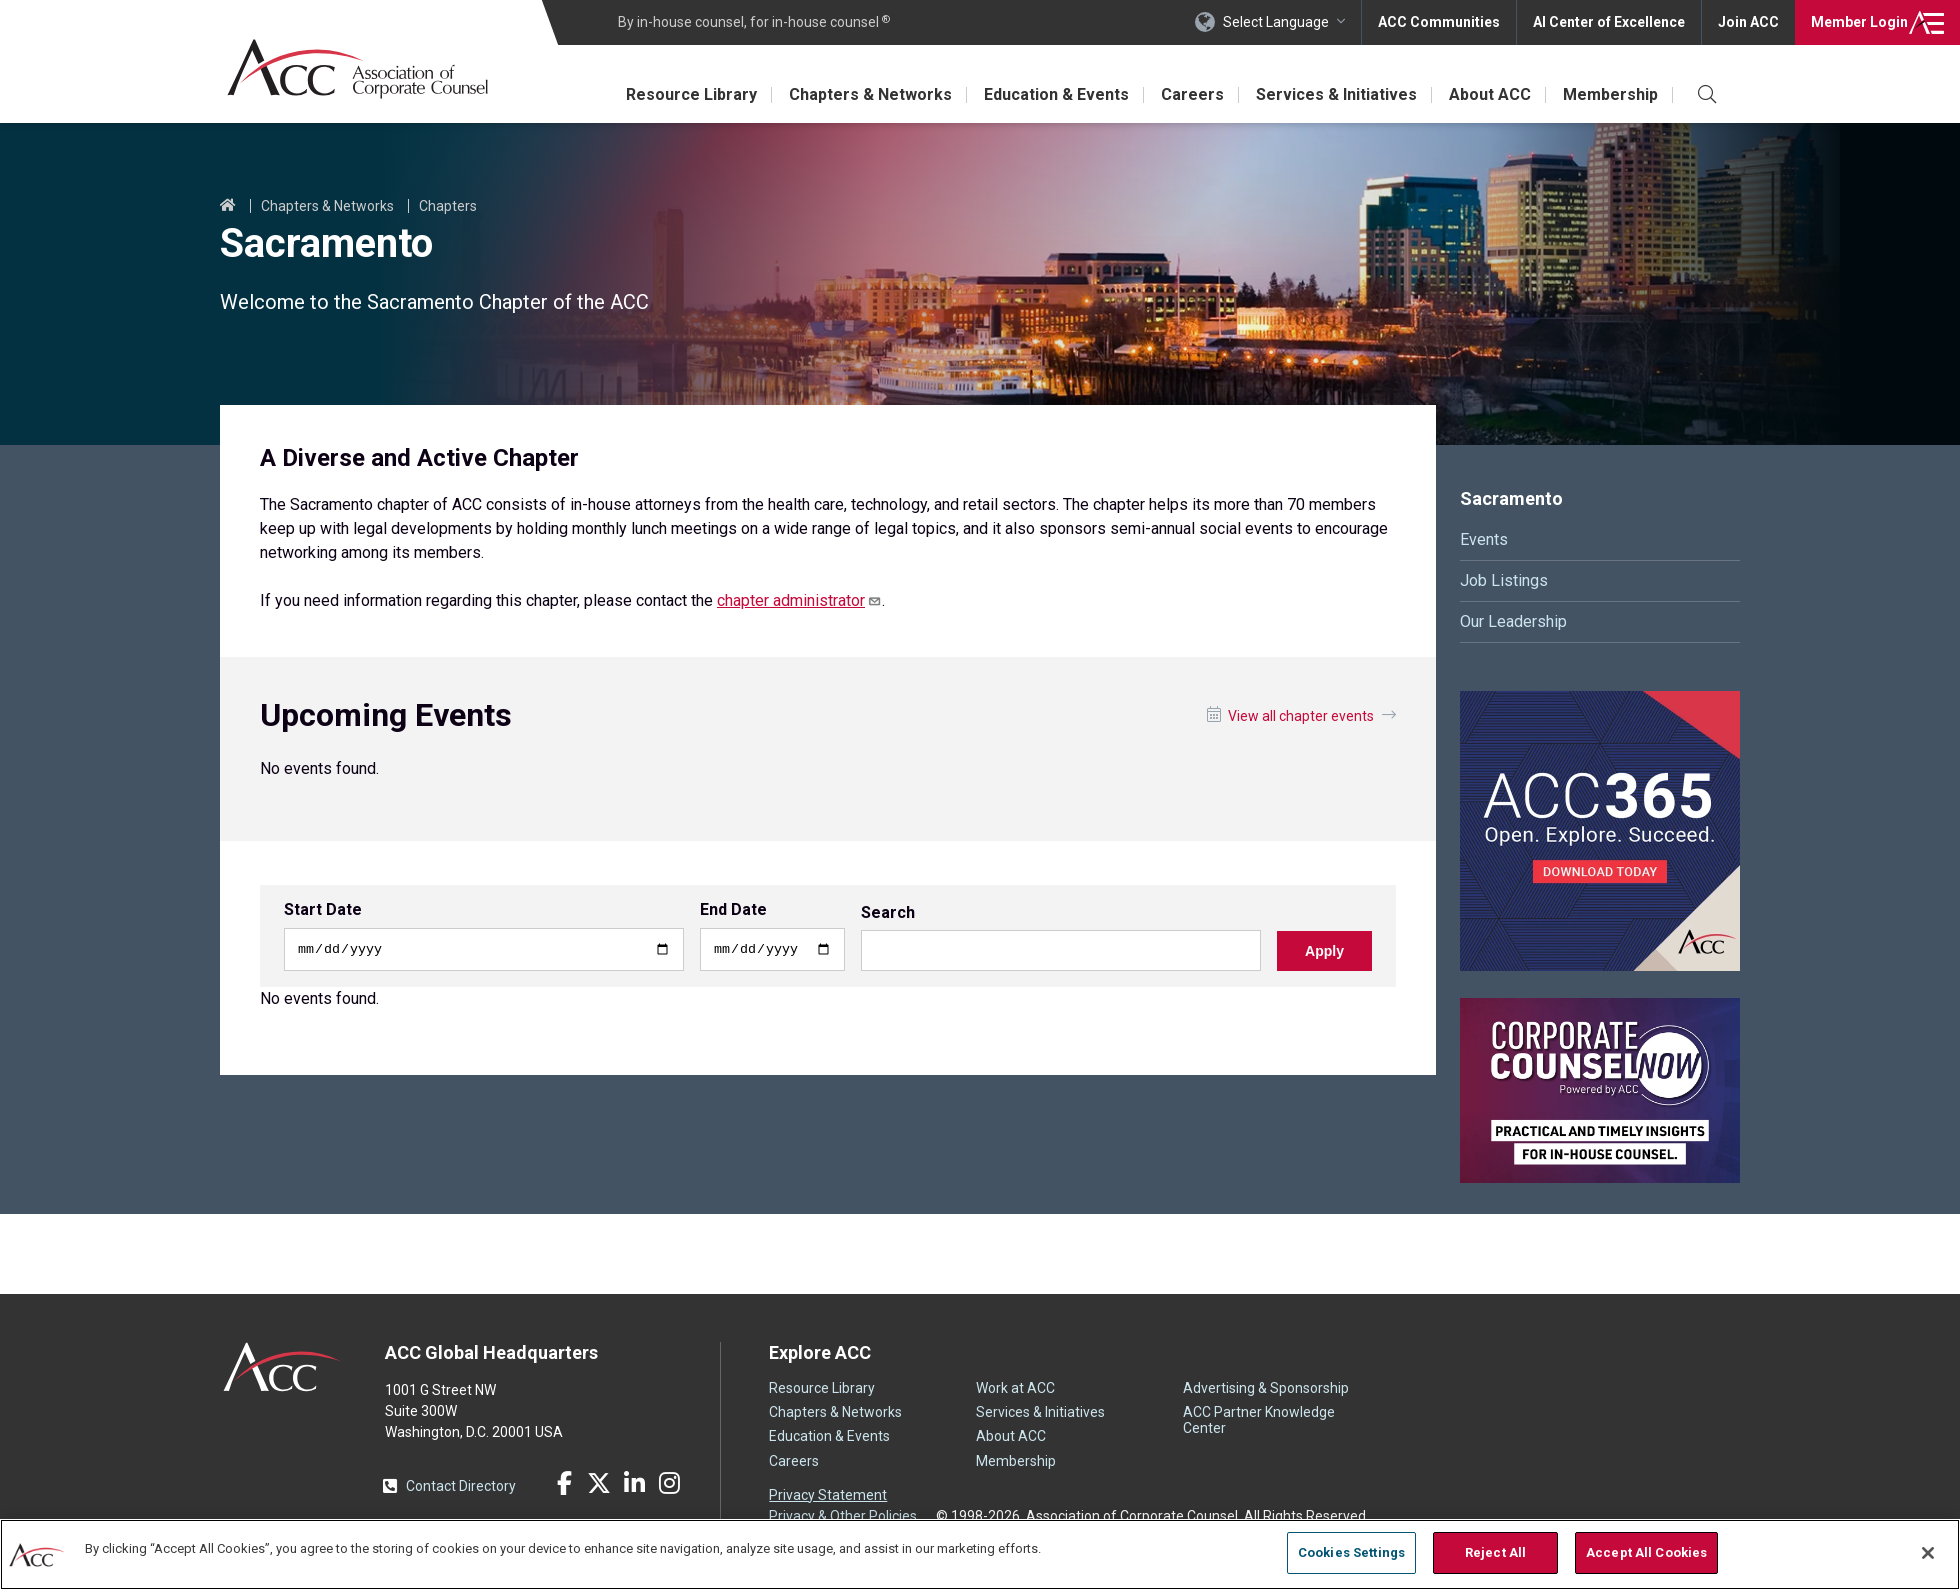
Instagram (669, 1483)
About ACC (1490, 94)
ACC (282, 1367)
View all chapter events (1301, 716)
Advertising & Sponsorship (1266, 1388)
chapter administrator (799, 600)
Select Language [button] (1276, 22)
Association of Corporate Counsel (357, 68)
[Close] (1928, 1553)
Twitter (599, 1483)
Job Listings (1504, 580)
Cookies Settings (1351, 1552)
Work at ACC (1015, 1388)
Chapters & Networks (870, 94)
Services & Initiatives (1336, 94)
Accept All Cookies (1646, 1552)
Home (228, 206)
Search (888, 915)
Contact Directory (461, 1486)
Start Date (323, 910)
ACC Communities (1439, 22)
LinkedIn (634, 1483)
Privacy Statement (828, 1495)
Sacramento (1511, 498)
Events (1484, 539)
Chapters (448, 206)
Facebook (564, 1483)
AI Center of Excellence (1609, 22)
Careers (1192, 94)
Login (1859, 22)
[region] (980, 1554)
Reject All (1495, 1552)
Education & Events (1056, 94)
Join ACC (1748, 22)
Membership (1610, 94)
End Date (733, 910)
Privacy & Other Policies (843, 1516)
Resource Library (691, 94)
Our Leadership (1513, 621)
